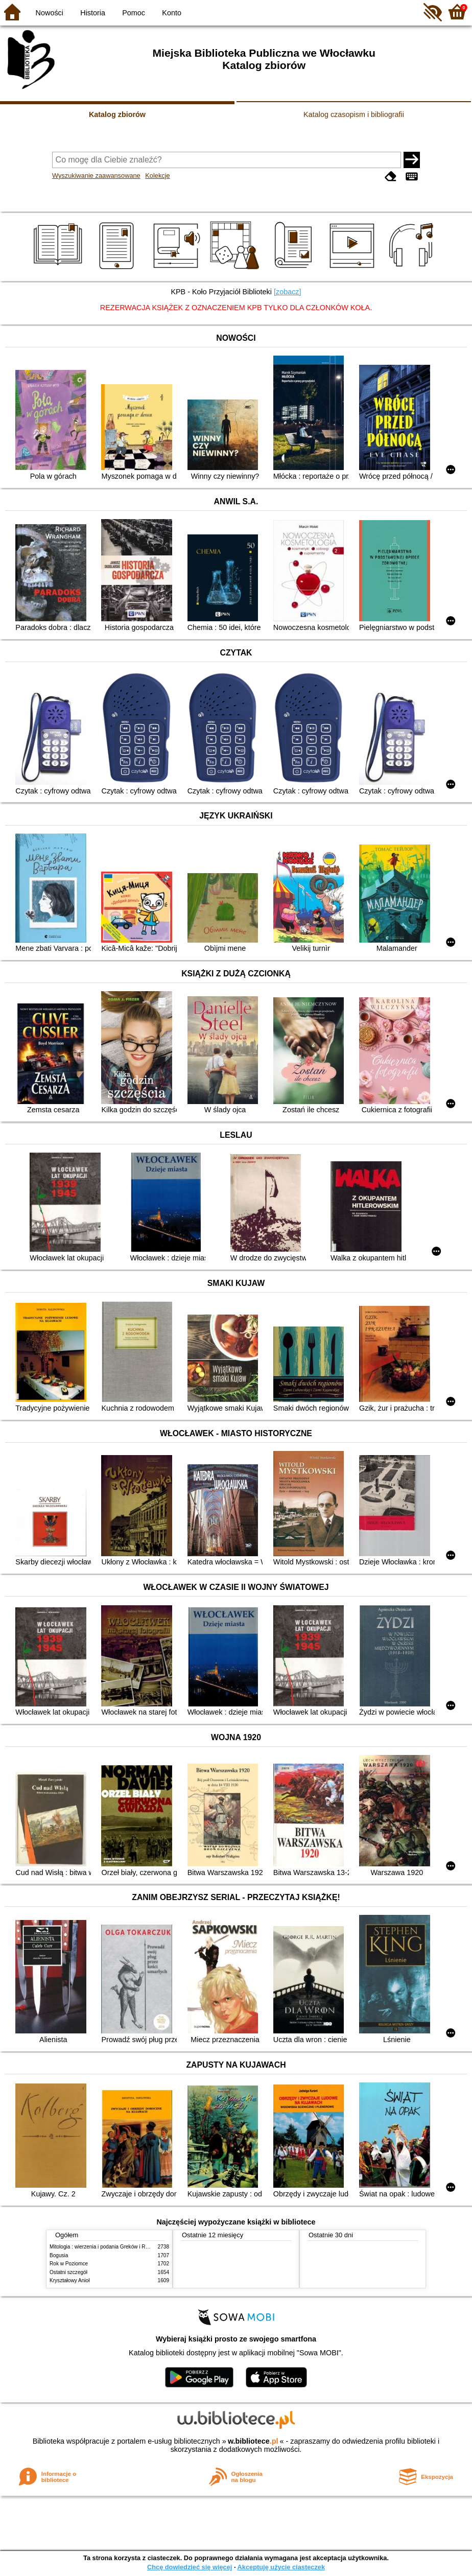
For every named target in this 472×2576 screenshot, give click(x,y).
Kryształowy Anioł (69, 2280)
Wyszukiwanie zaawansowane (96, 175)
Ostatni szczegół (68, 2272)
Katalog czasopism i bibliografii (353, 114)
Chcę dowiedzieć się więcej (189, 2567)
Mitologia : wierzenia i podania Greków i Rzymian (106, 2247)
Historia (92, 13)
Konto (171, 13)
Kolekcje (157, 175)
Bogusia (59, 2255)
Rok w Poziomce (69, 2263)
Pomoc (133, 13)
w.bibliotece (253, 2441)
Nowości (49, 13)
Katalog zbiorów (117, 114)
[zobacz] (287, 292)
